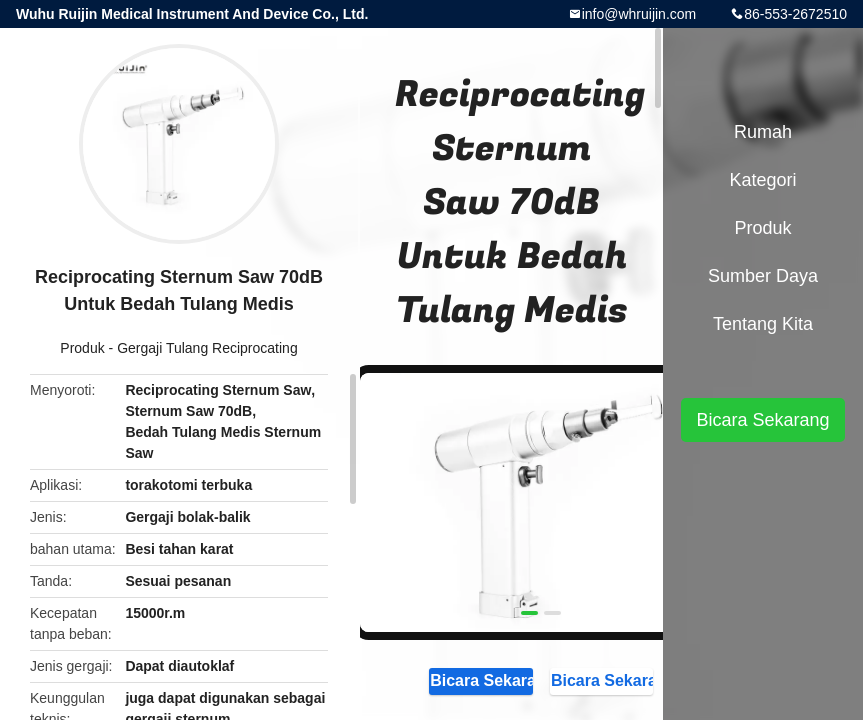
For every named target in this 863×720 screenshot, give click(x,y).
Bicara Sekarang (481, 680)
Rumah (763, 132)
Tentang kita (763, 324)
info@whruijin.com (639, 14)
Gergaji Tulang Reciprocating (207, 348)
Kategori (762, 180)
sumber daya (763, 276)
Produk (82, 348)
